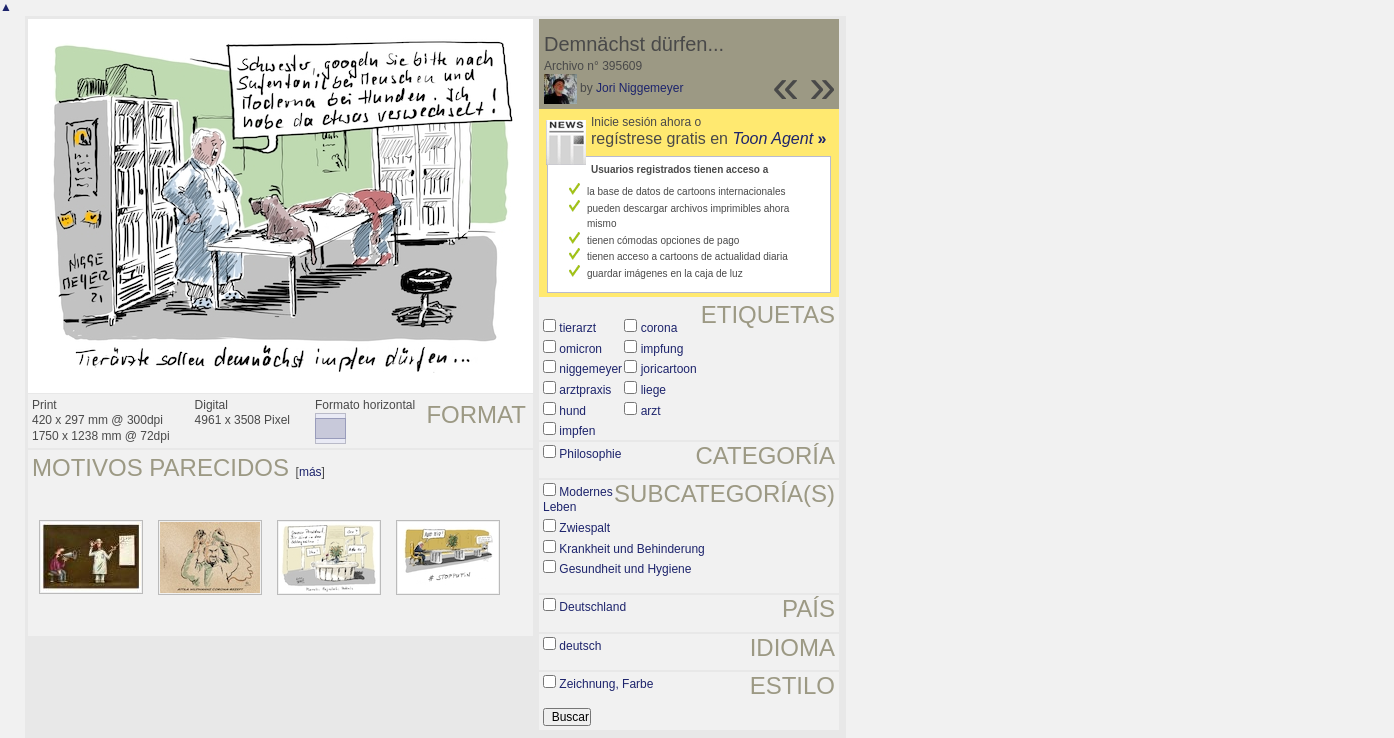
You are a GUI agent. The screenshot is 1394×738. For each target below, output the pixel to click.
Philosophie (590, 454)
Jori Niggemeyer (639, 88)
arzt (651, 411)
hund (572, 411)
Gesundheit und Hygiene (625, 569)
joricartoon (669, 369)
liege (653, 390)
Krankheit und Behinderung (631, 549)
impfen (577, 431)
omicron (580, 349)
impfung (662, 349)
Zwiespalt (584, 528)
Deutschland (592, 607)
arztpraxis (585, 390)
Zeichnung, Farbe (606, 684)
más (310, 472)
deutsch (580, 646)
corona (659, 328)
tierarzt (577, 328)
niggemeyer (590, 369)
